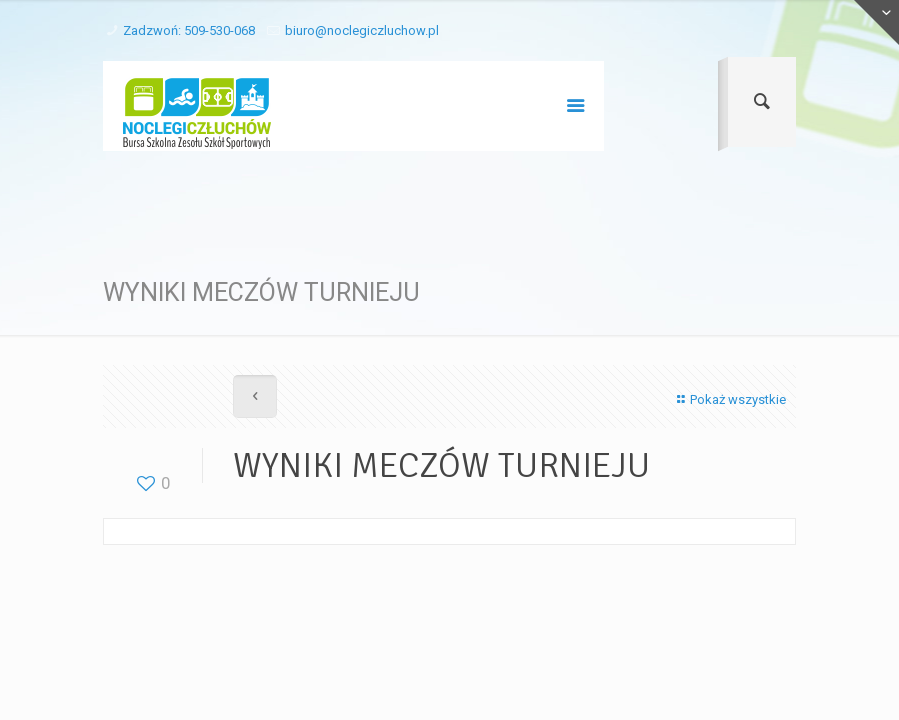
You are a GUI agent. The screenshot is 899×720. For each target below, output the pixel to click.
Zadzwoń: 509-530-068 (189, 30)
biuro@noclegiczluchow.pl (362, 30)
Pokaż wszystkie (729, 399)
